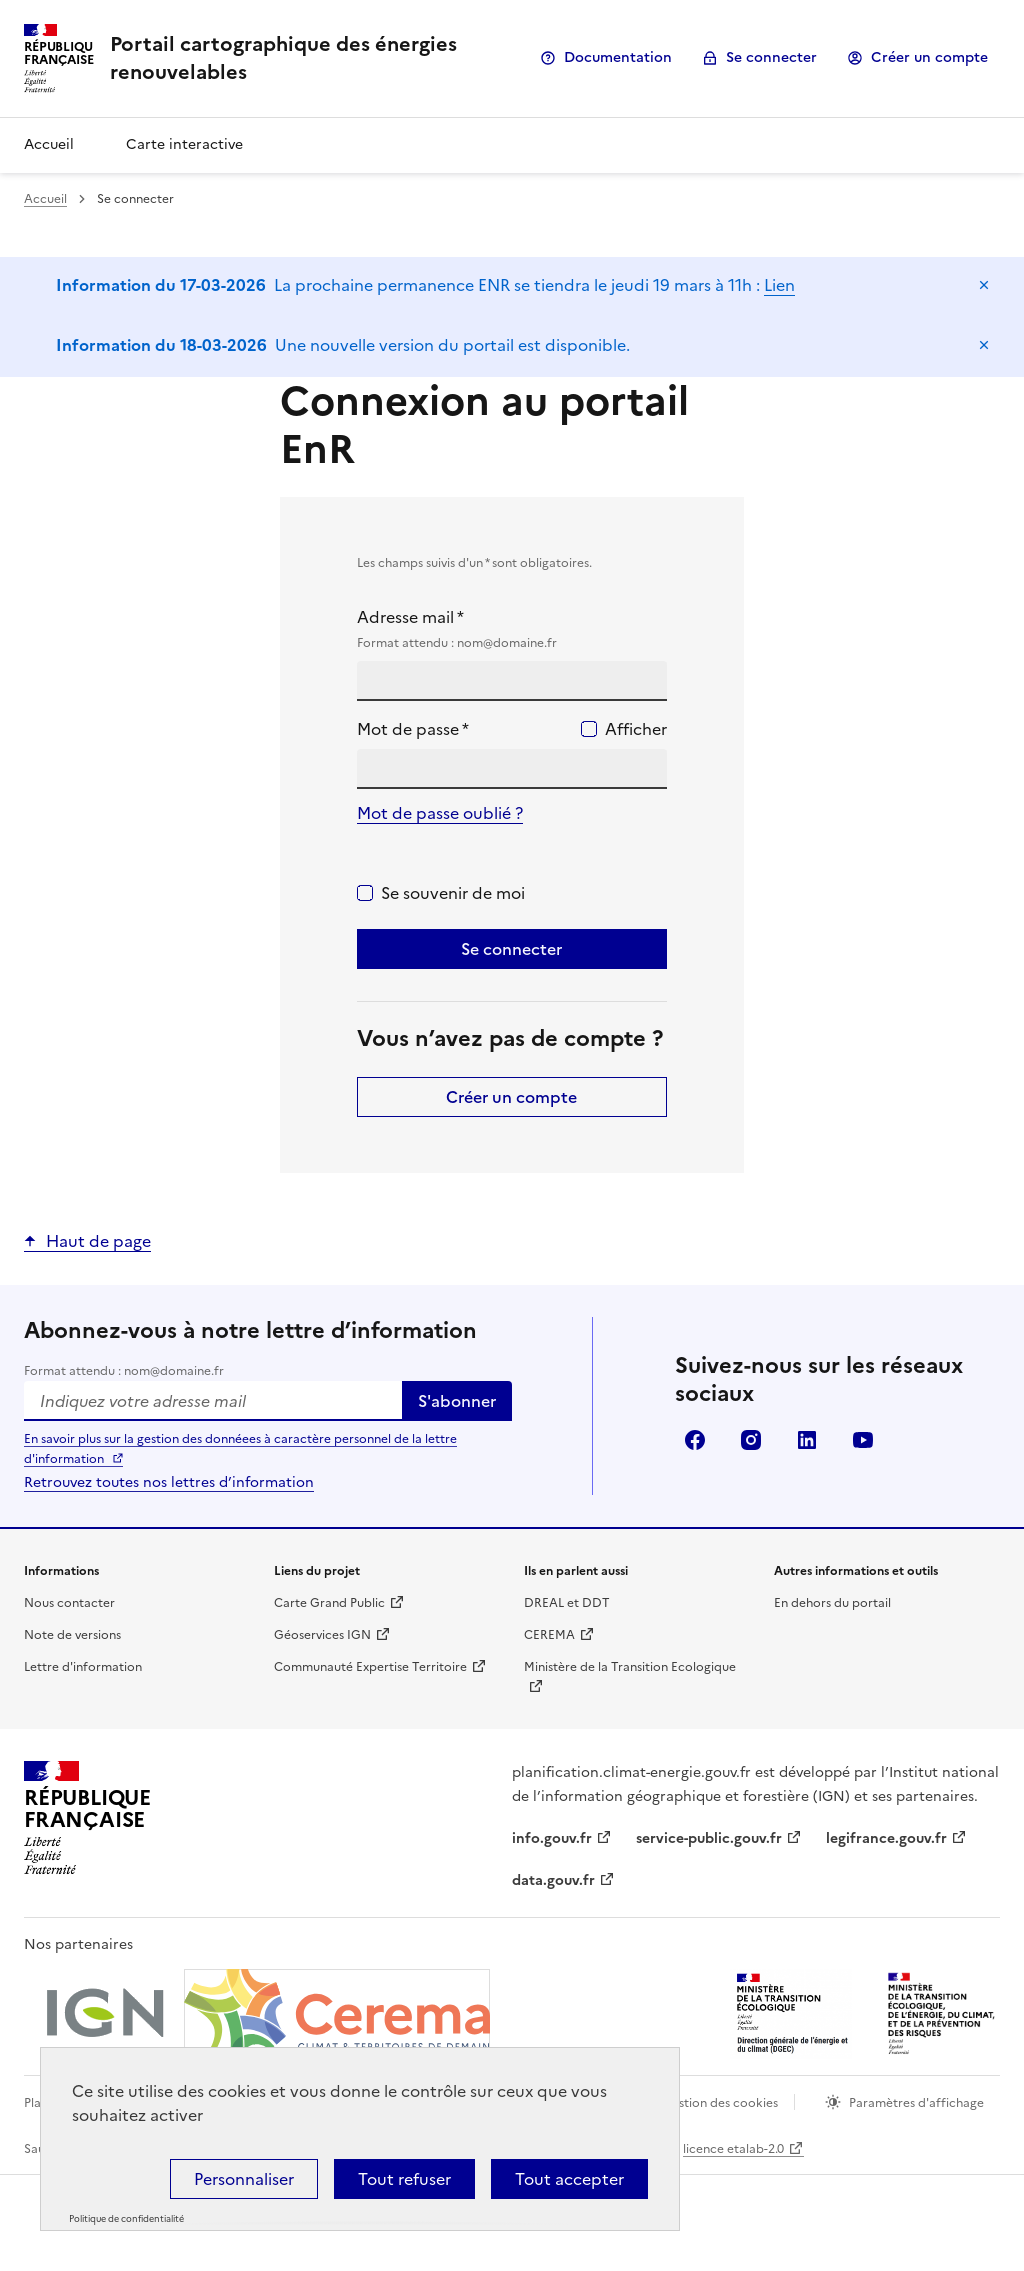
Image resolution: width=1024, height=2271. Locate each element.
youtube (863, 1440)
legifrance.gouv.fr (886, 1838)
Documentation (618, 57)
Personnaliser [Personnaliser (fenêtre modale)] (244, 2179)
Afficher (636, 729)
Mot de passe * (413, 729)
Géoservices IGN (322, 1635)
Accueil (49, 144)
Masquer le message (984, 285)
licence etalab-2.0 (733, 2149)
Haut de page (98, 1241)
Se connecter (771, 57)
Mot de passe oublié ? (440, 813)
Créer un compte (929, 57)
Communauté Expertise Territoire (370, 1667)
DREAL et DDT (567, 1603)
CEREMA (549, 1635)
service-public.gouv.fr (709, 1838)
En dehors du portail (832, 1603)
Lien (779, 285)
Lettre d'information (83, 1667)
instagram (751, 1440)
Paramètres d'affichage (916, 2103)
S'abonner (457, 1401)
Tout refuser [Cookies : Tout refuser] (404, 2179)
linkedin (807, 1440)
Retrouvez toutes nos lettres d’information (169, 1482)
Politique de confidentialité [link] (126, 2219)
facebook (695, 1440)
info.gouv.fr (552, 1838)
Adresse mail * (511, 629)
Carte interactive (184, 144)
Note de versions (72, 1635)
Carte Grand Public (329, 1603)
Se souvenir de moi (453, 893)
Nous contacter (69, 1603)
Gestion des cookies (720, 2103)
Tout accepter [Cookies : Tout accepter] (569, 2179)
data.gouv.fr (553, 1880)
